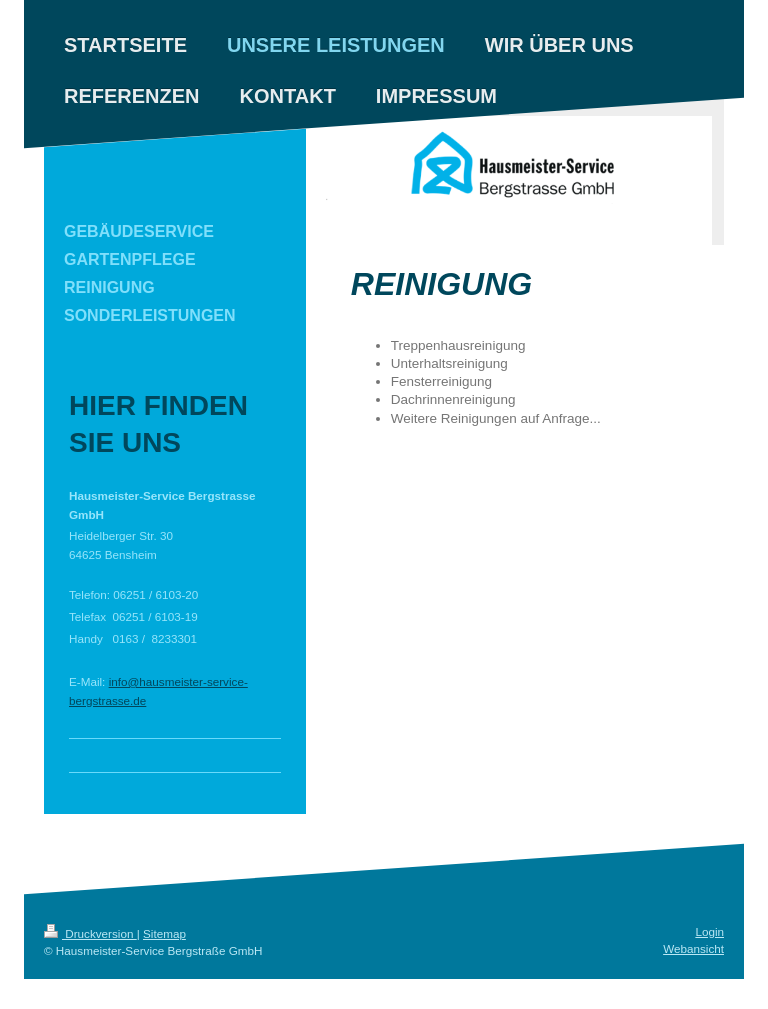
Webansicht (693, 948)
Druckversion (90, 933)
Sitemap (164, 933)
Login (709, 931)
